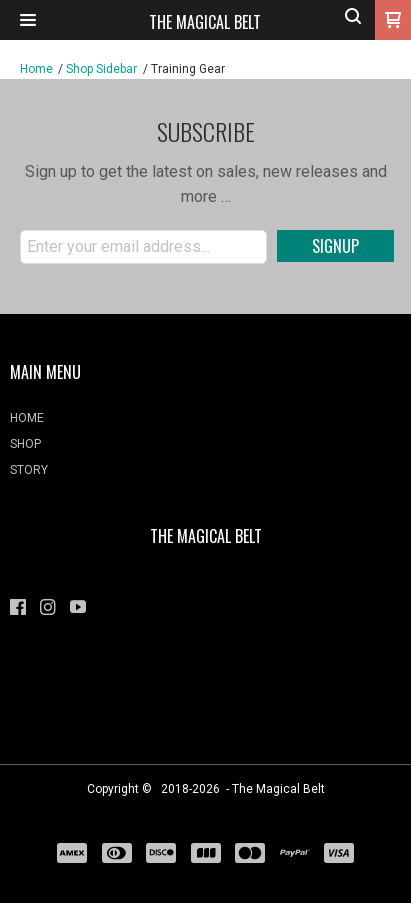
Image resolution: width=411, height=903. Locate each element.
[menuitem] (205, 423)
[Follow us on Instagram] (48, 607)
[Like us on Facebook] (18, 607)
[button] (28, 20)
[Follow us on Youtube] (78, 607)
